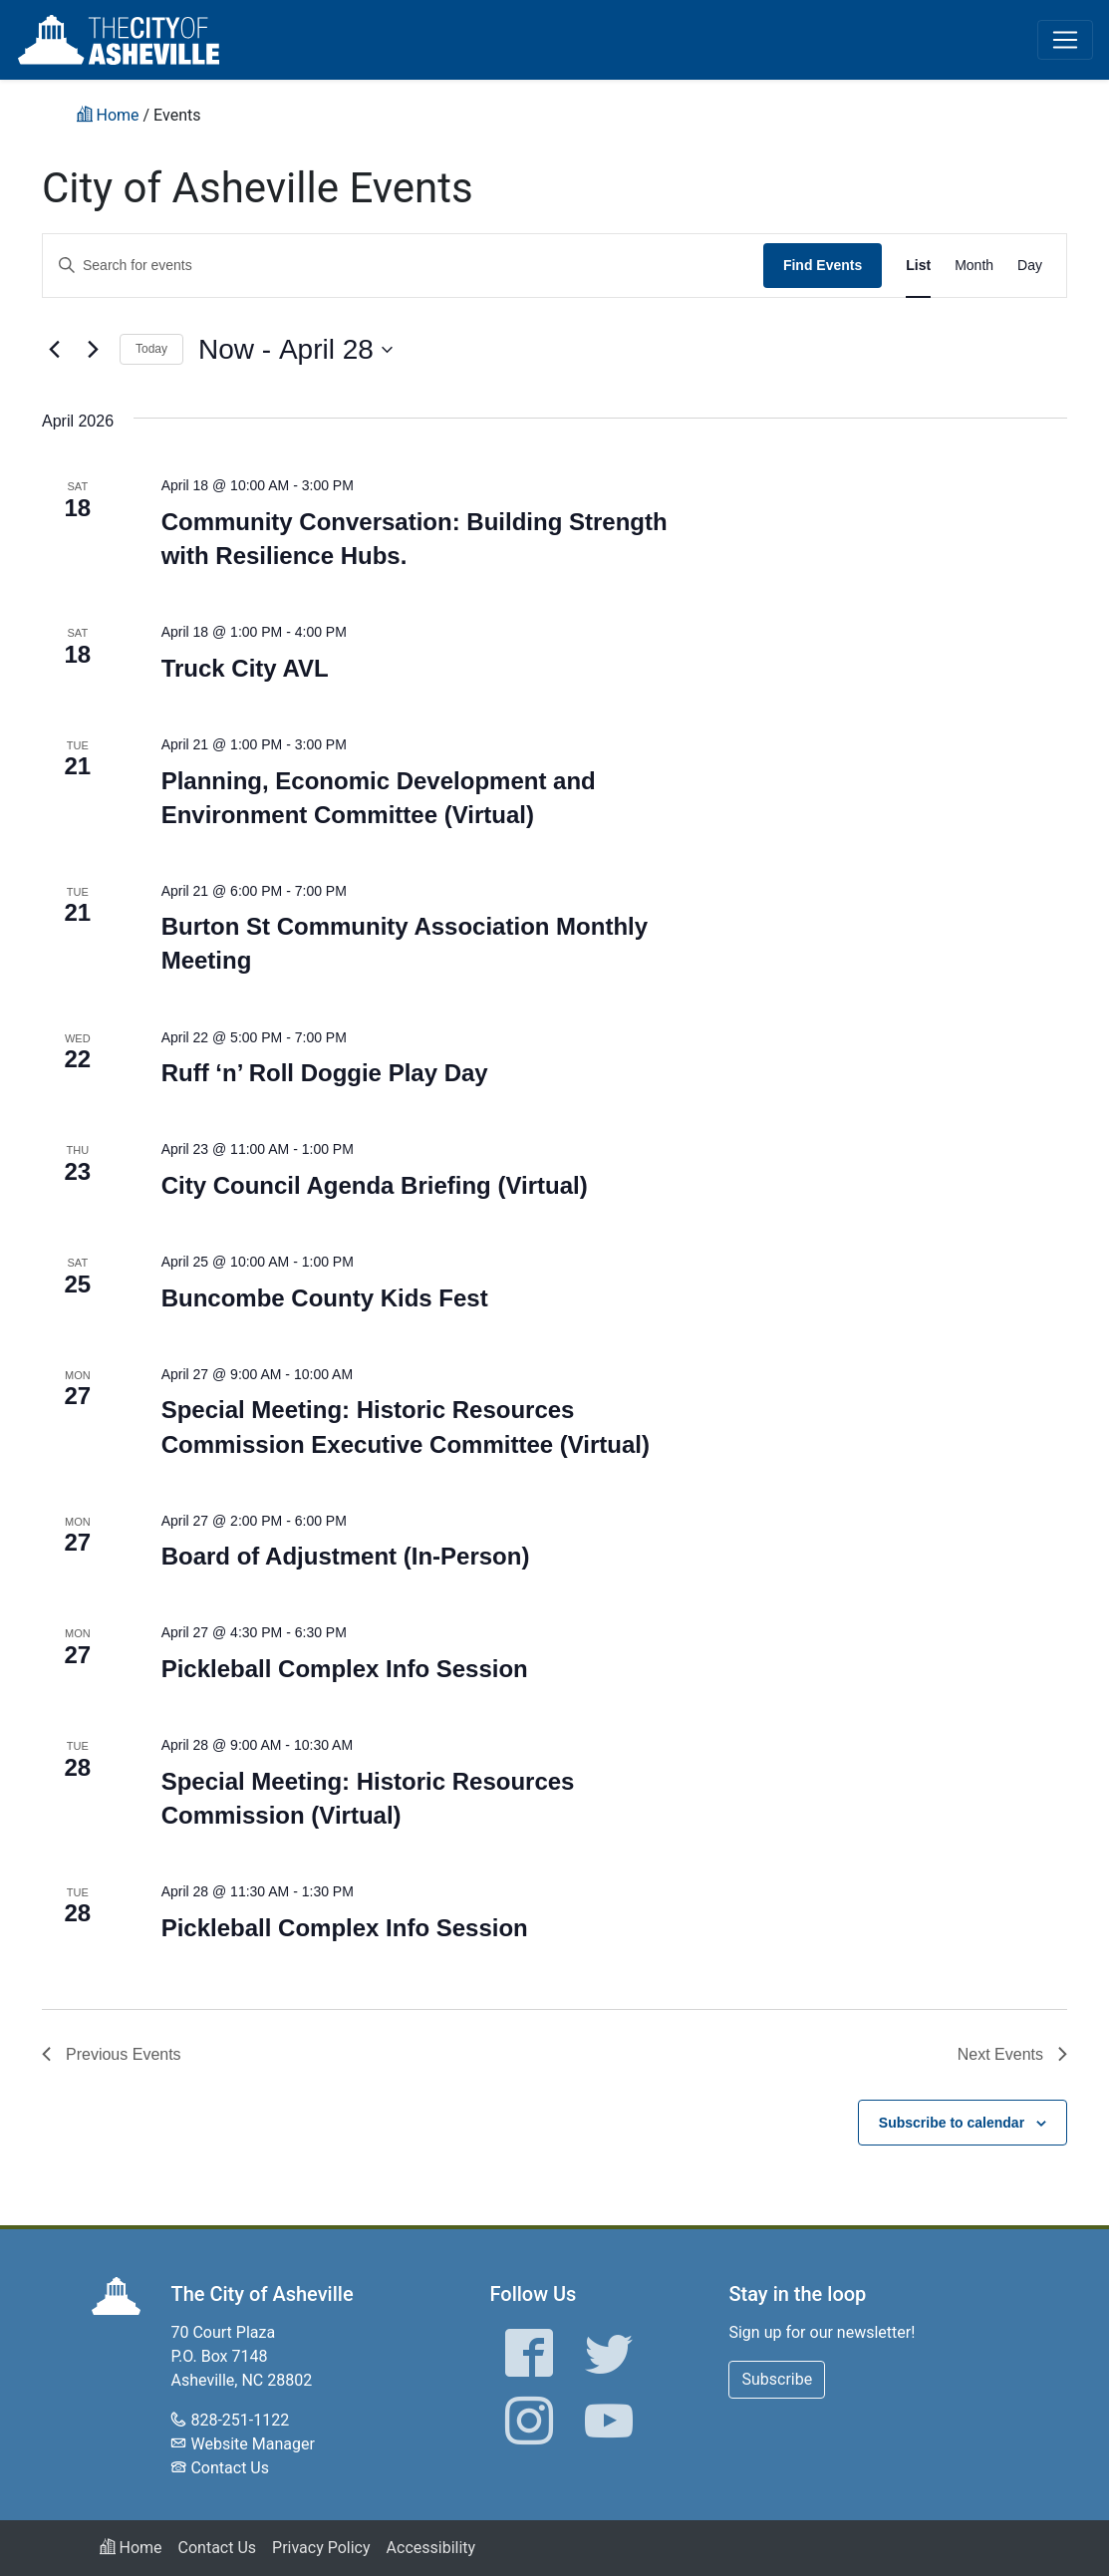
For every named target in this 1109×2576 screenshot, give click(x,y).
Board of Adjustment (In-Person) (345, 1556)
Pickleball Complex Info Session (344, 1668)
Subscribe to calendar (951, 2123)
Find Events (822, 265)
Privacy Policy (321, 2547)
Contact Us (229, 2467)
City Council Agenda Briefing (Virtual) (374, 1185)
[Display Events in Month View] (974, 265)
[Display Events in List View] (918, 265)
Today (151, 349)
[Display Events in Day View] (1029, 265)
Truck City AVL (245, 668)
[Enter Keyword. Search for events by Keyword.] (403, 265)
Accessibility (431, 2547)
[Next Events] (93, 350)
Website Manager (252, 2443)
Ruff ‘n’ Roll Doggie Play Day (324, 1072)
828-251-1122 (239, 2420)
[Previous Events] (54, 350)
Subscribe (776, 2379)
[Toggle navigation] (1065, 40)
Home (131, 2547)
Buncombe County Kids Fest (324, 1298)
